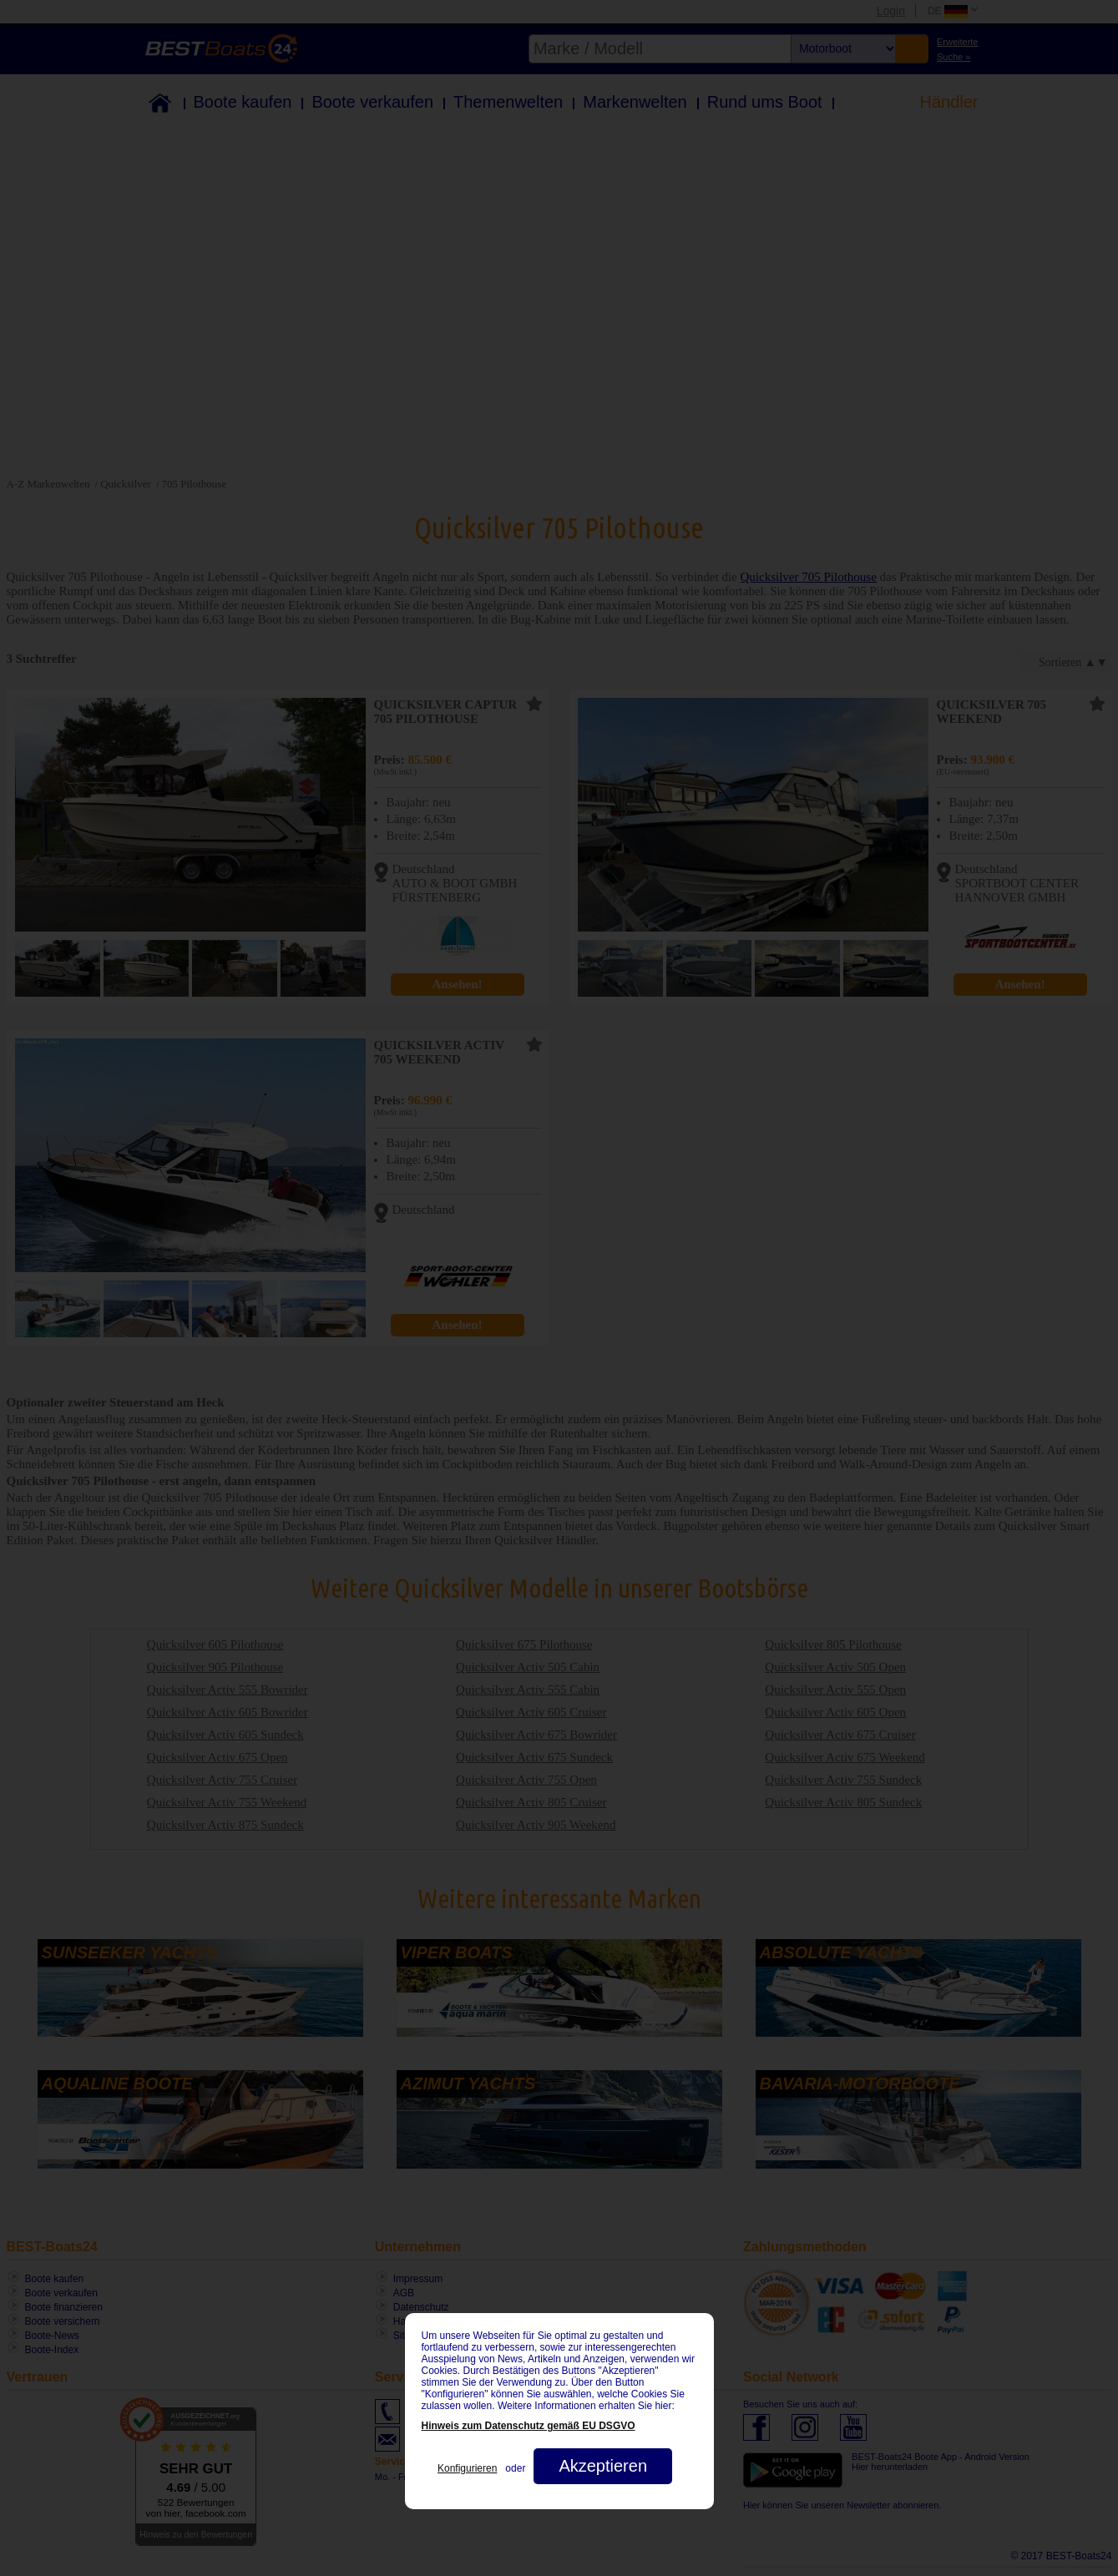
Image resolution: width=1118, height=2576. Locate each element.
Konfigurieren (467, 2468)
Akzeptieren (603, 2466)
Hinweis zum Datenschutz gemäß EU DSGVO (528, 2426)
